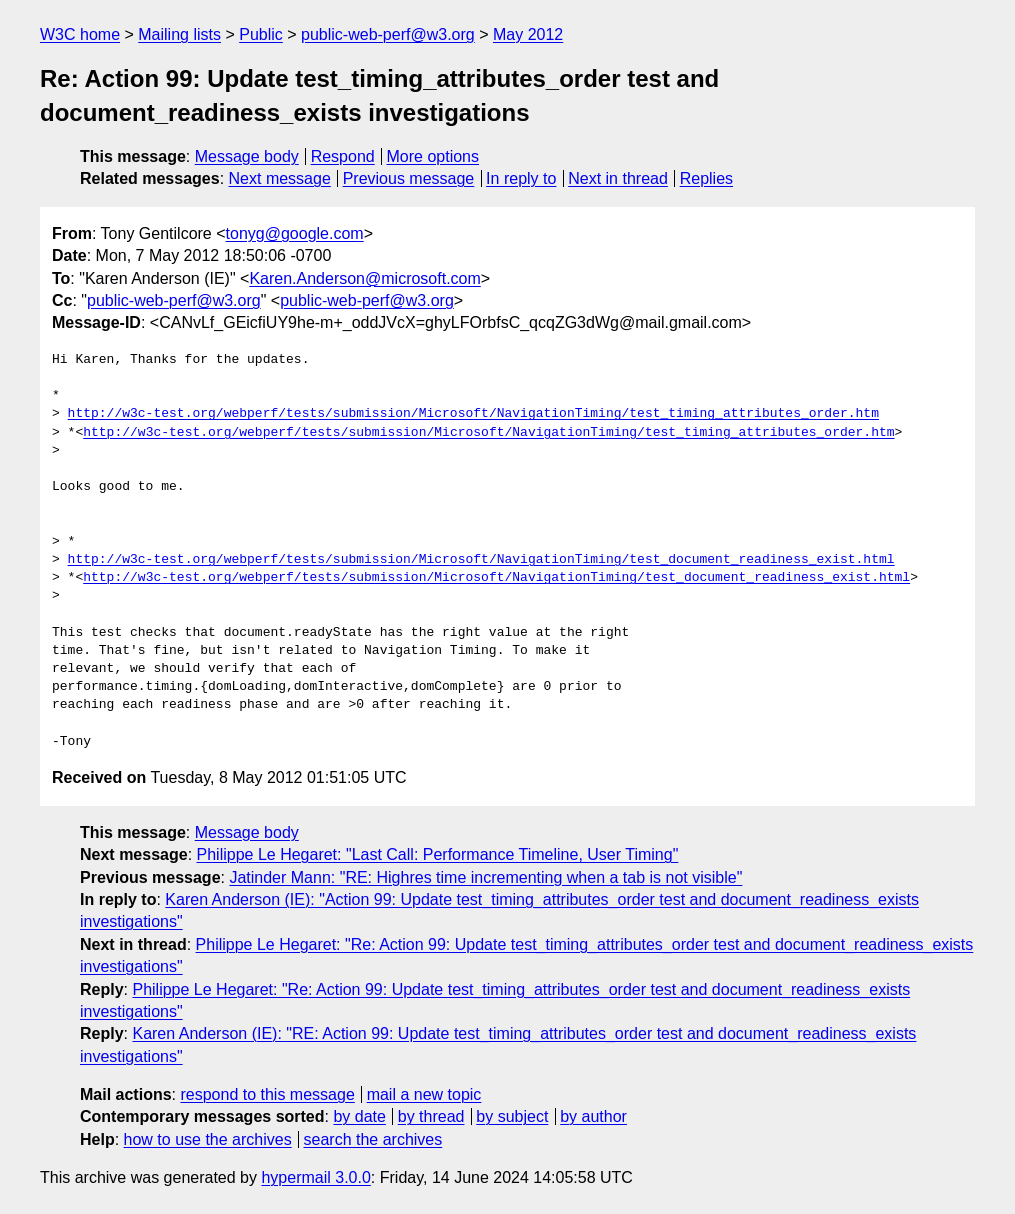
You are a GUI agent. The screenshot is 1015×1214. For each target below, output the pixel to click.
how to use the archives (208, 1139)
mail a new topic (424, 1094)
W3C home (80, 34)
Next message (280, 178)
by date (359, 1116)
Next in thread (618, 178)
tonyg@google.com (295, 233)
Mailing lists (179, 34)
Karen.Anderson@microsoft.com (364, 278)
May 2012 (528, 34)
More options (433, 156)
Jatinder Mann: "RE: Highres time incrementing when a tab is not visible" (485, 877)
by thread (431, 1116)
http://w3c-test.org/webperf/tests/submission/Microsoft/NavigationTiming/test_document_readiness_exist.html (481, 560)
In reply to (521, 178)
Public (261, 34)
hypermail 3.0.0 (315, 1177)
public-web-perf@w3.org (388, 34)
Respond (343, 156)
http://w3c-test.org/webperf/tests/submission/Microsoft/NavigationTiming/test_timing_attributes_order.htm (473, 414)
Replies (706, 178)
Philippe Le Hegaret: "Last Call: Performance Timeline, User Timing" (438, 854)
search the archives (373, 1139)
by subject (512, 1116)
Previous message (409, 178)
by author (593, 1116)
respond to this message (267, 1094)
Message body (247, 156)
